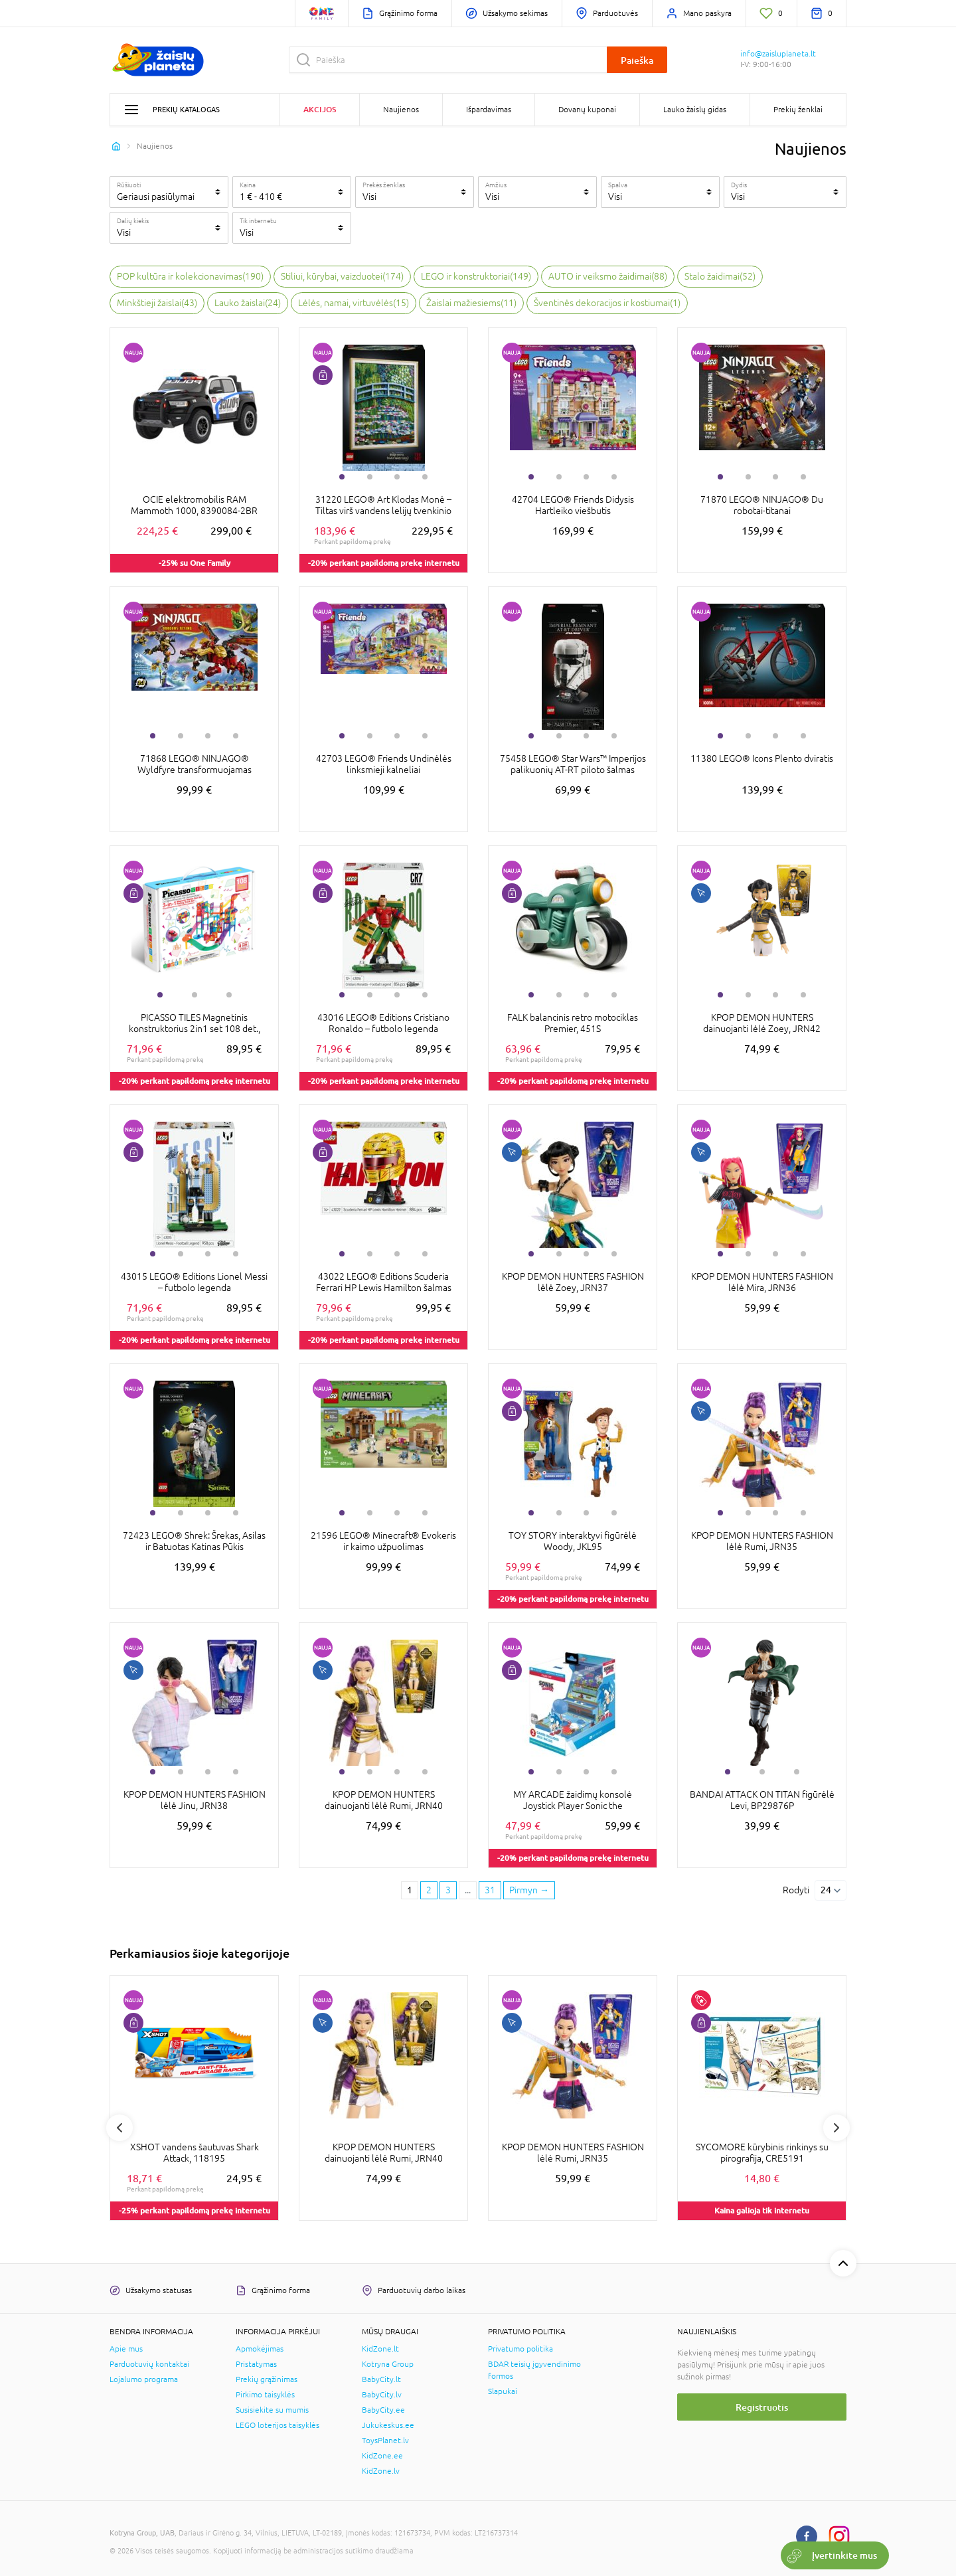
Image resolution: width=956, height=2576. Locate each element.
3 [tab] (397, 476)
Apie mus (126, 2349)
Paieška (637, 60)
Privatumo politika (520, 2349)
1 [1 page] (409, 1890)
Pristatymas (256, 2364)
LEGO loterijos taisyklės (277, 2425)
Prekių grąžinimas (266, 2379)
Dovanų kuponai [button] (587, 109)
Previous (119, 2127)
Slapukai (502, 2391)
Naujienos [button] (401, 109)
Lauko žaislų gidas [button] (694, 109)
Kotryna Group (388, 2364)
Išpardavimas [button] (488, 109)
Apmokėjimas (259, 2349)
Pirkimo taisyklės (265, 2394)
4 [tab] (425, 476)
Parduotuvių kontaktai (149, 2364)
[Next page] (529, 1890)
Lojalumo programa (144, 2379)
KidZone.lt (380, 2349)
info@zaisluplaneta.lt (778, 53)
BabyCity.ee (383, 2410)
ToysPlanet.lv (385, 2440)
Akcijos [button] (319, 109)
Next (836, 2127)
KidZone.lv (381, 2471)
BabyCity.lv (382, 2394)
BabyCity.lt (381, 2379)
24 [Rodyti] (826, 1890)
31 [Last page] (490, 1890)
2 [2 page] (429, 1890)
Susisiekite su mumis (272, 2410)
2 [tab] (369, 476)
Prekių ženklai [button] (798, 109)
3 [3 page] (448, 1890)
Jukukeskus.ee (388, 2425)
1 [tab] (342, 476)
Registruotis (762, 2407)
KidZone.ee (382, 2455)
